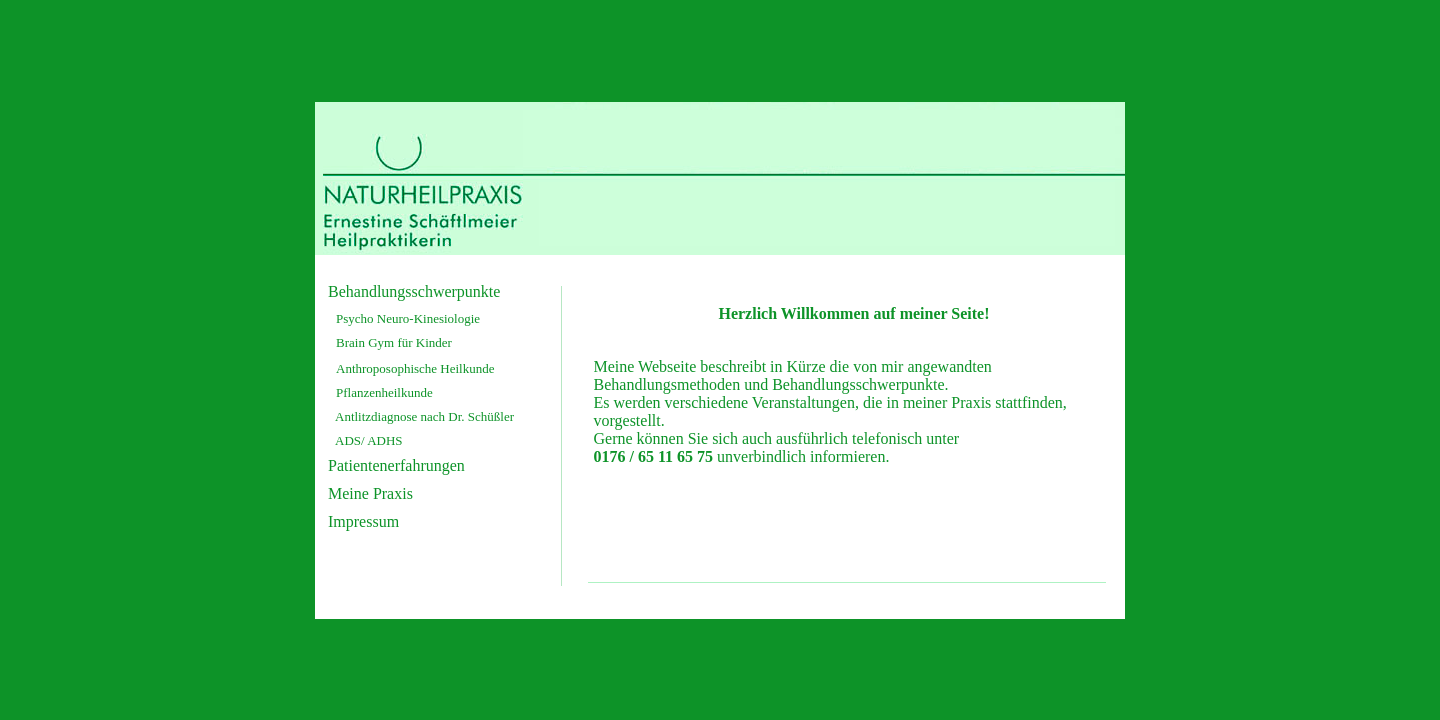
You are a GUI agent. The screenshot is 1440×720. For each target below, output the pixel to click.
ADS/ (350, 440)
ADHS (384, 440)
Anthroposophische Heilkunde (415, 368)
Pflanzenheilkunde (384, 392)
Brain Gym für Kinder (394, 342)
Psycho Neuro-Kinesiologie (408, 318)
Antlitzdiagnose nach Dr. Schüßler (424, 416)
